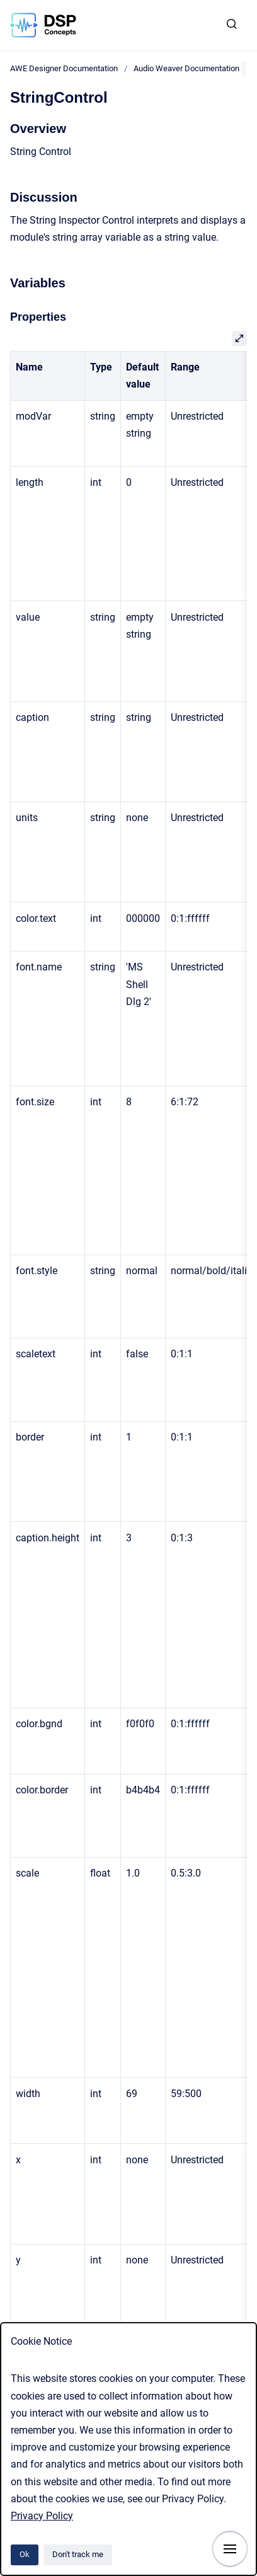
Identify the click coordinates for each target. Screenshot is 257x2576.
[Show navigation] (230, 2549)
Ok (25, 2554)
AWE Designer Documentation (64, 68)
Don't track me (77, 2554)
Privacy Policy (42, 2516)
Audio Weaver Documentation (186, 68)
